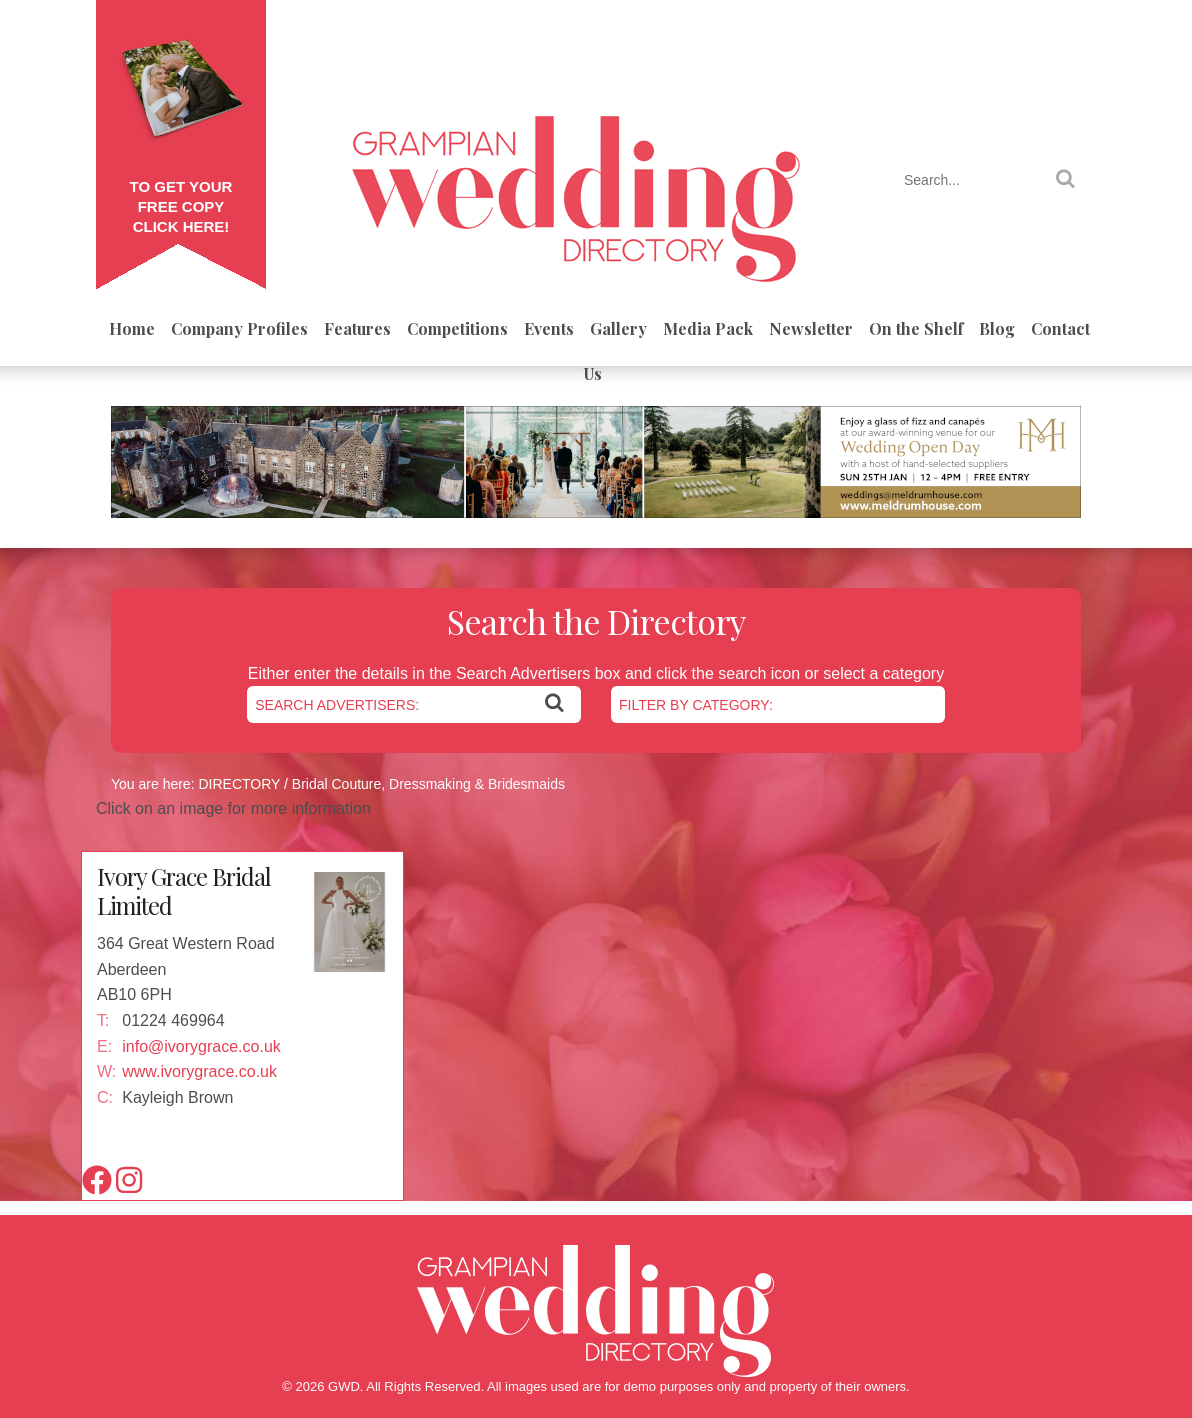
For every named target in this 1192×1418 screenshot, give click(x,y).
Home (132, 328)
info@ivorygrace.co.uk (201, 1046)
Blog (997, 328)
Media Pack (708, 328)
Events (549, 328)
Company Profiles (239, 328)
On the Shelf (916, 328)
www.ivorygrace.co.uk (199, 1071)
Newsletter (811, 328)
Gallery (618, 328)
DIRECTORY (239, 784)
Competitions (457, 328)
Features (357, 328)
